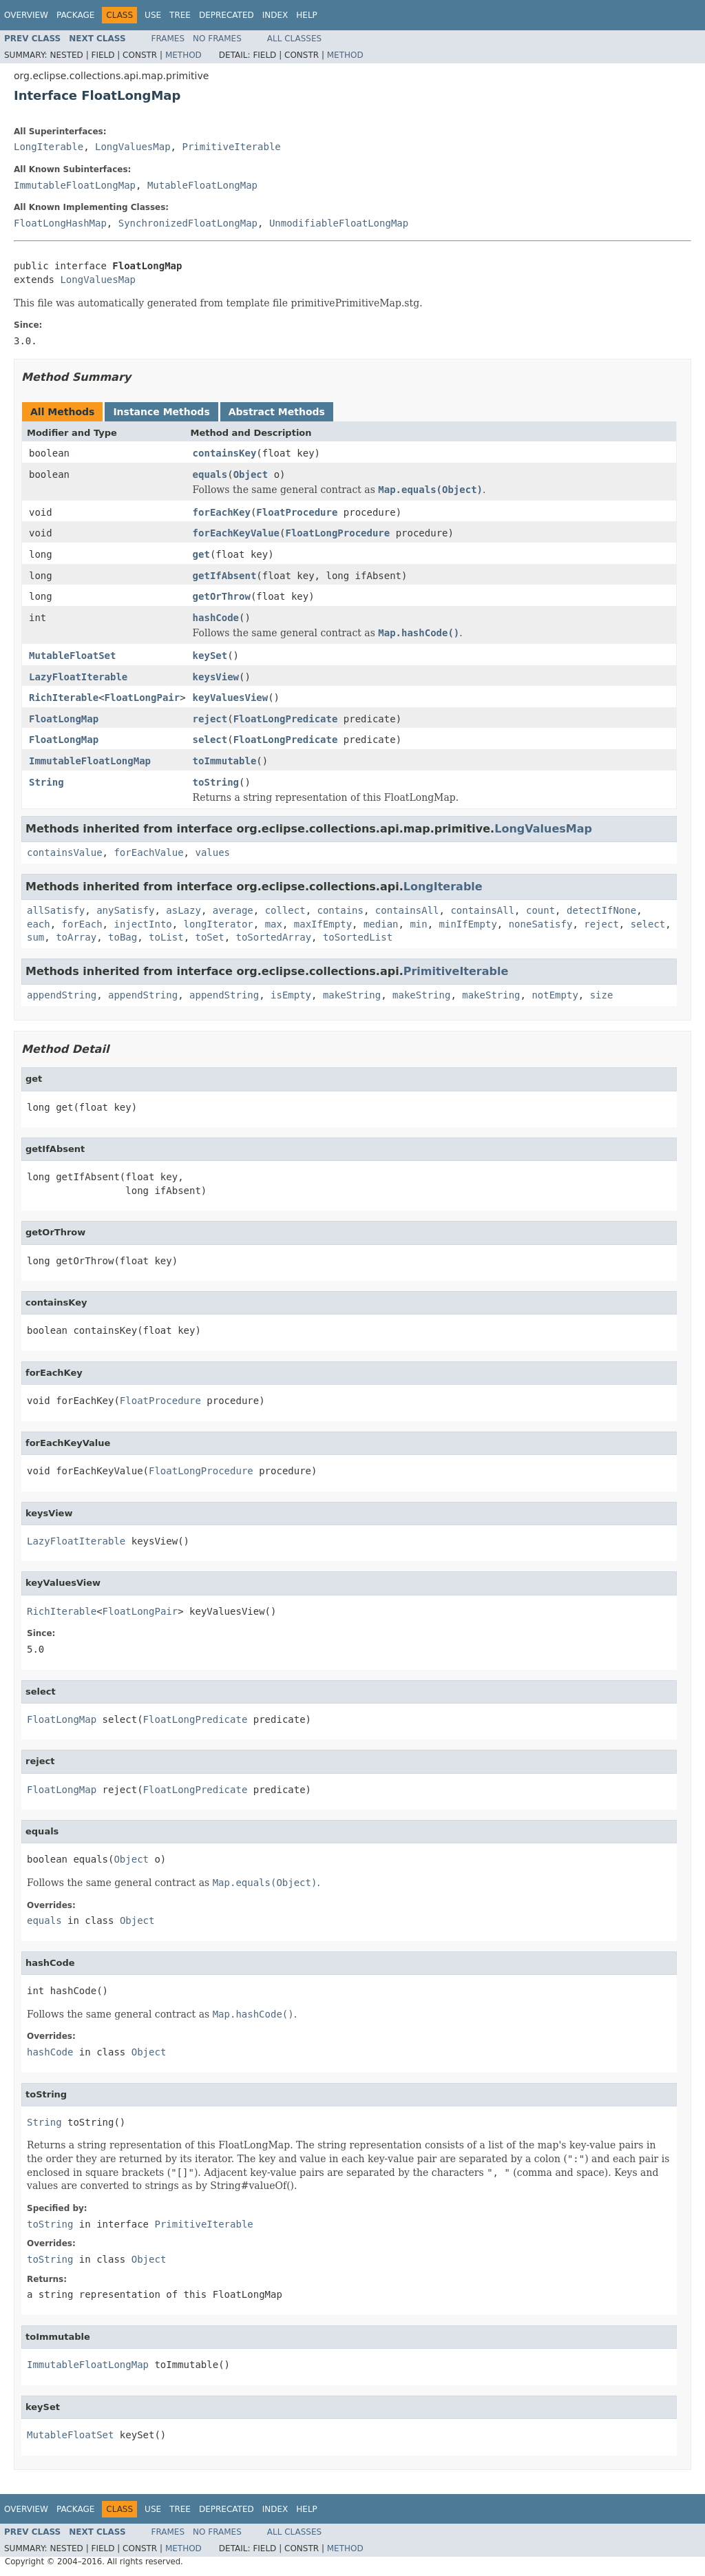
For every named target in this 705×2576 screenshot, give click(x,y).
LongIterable (48, 146)
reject (210, 718)
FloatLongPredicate (285, 718)
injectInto (142, 924)
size (601, 995)
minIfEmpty (468, 924)
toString (216, 782)
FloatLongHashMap (60, 223)
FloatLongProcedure (337, 532)
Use (153, 15)
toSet (209, 937)
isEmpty (291, 995)
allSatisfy (56, 910)
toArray (76, 937)
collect (285, 910)
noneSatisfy (541, 924)
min (418, 924)
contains (340, 910)
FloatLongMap (63, 718)
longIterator (218, 924)
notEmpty (555, 995)
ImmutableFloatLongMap (75, 185)
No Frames (217, 38)
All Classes (294, 38)
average (233, 910)
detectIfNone (601, 910)
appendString (61, 995)
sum (35, 937)
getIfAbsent (225, 575)
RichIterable (63, 697)
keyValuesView (231, 697)
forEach (82, 924)
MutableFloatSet (72, 655)
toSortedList (357, 937)
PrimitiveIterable (231, 146)
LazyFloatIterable (78, 676)
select (210, 739)
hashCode (216, 617)
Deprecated (226, 15)
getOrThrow (222, 596)
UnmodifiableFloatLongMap (338, 223)
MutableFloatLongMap (202, 185)
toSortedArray (274, 937)
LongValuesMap (133, 146)
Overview (26, 15)
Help (306, 15)
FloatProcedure (296, 512)
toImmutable (225, 760)
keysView (216, 676)
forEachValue (148, 852)
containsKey (225, 453)
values (212, 852)
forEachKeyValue (236, 532)
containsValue (65, 852)
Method (183, 55)
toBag (122, 937)
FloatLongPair (142, 697)
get (201, 554)
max (273, 924)
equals (210, 474)
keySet (210, 655)
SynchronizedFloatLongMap (187, 223)
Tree (180, 15)
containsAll (407, 910)
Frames (168, 38)
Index (275, 15)
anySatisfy (125, 910)
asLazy (183, 910)
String (46, 782)
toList (166, 937)
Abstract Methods (277, 411)
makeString (352, 995)
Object (251, 474)
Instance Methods (161, 411)
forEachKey (222, 512)
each (38, 924)
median (381, 924)
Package (75, 15)
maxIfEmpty (323, 924)
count (540, 910)
